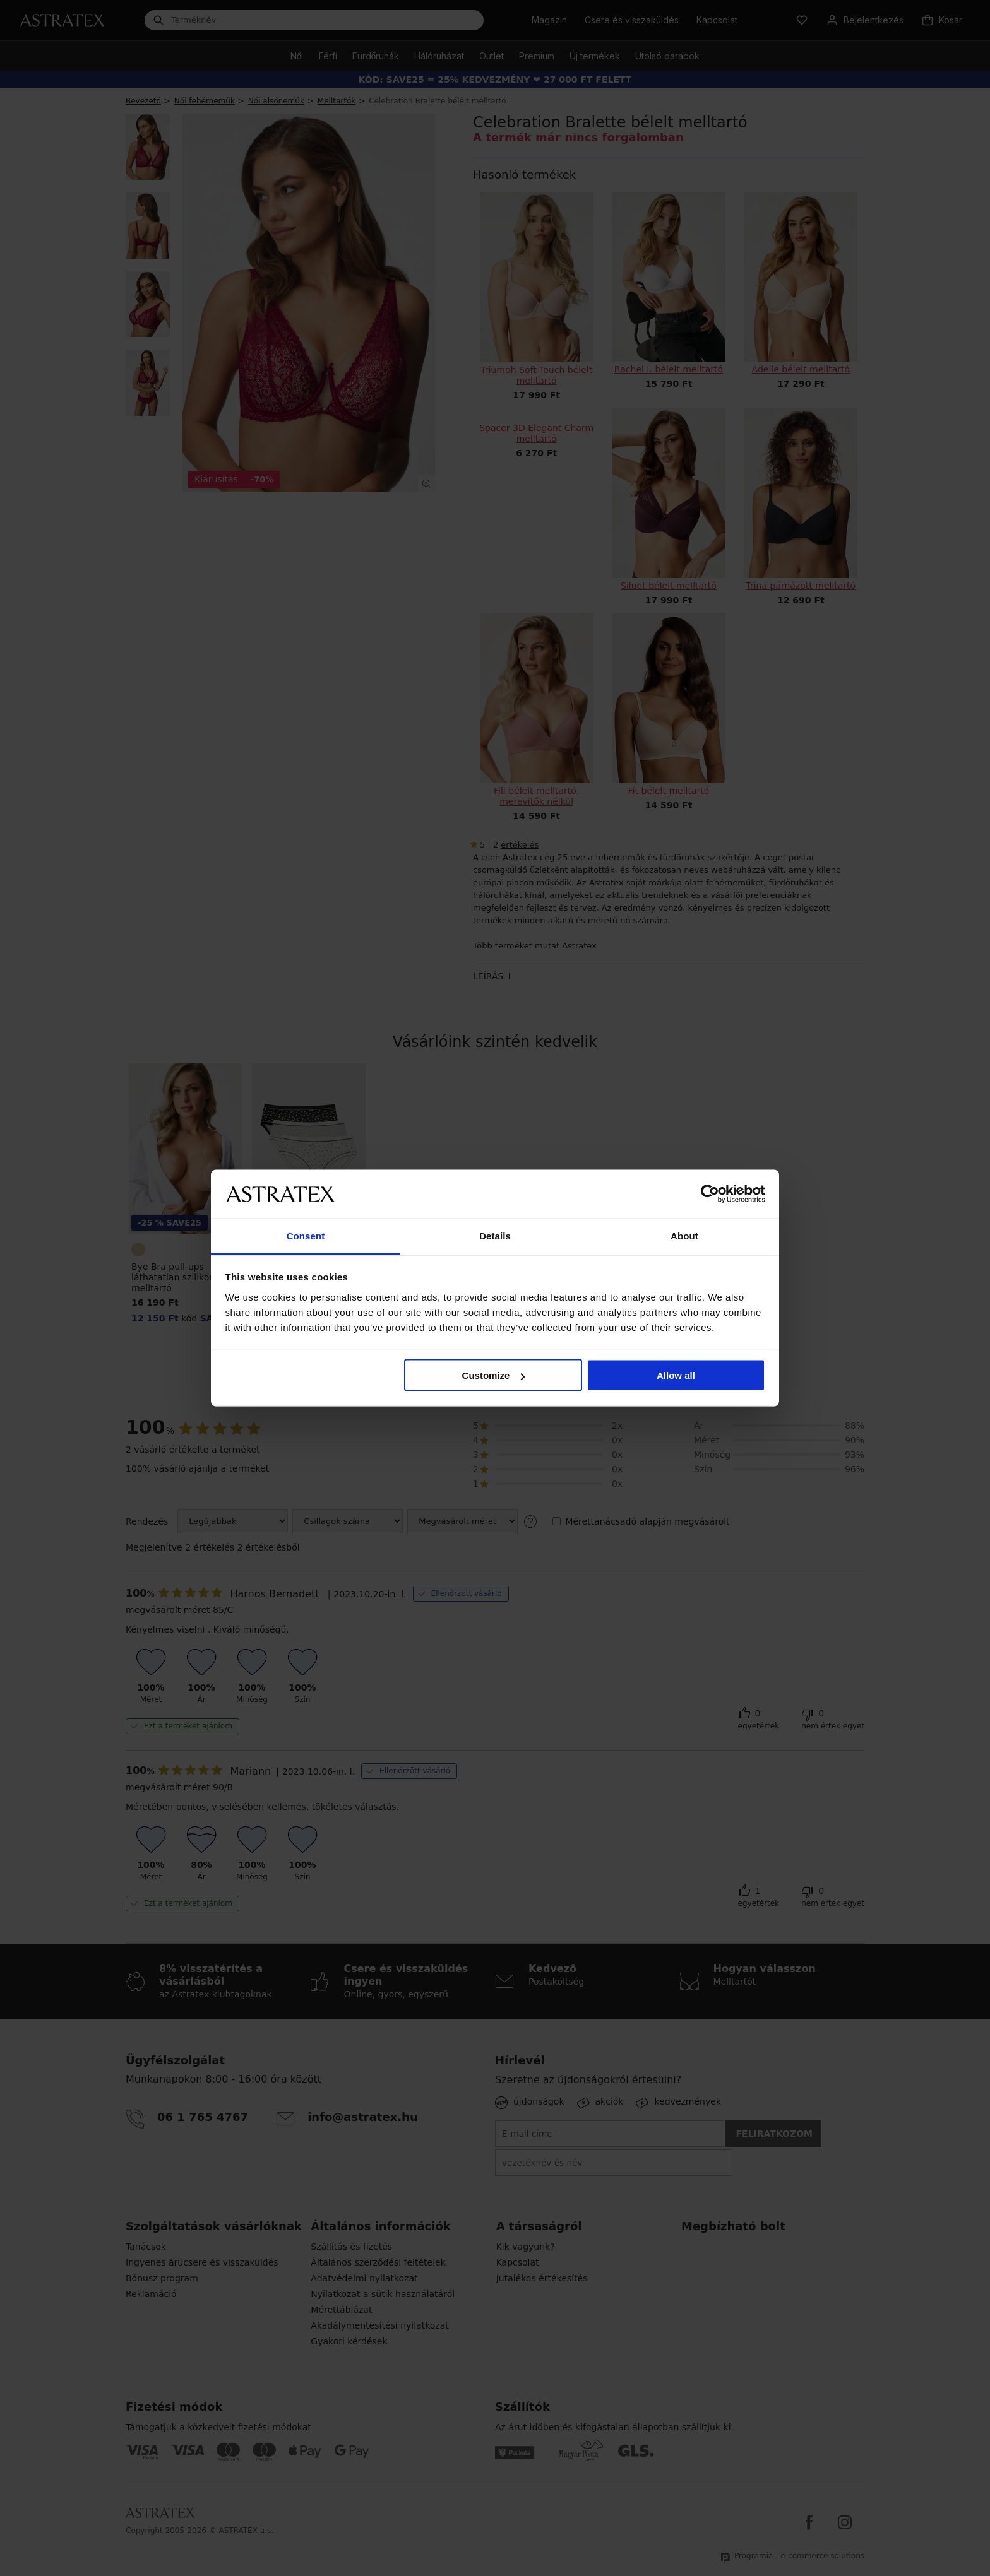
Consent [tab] (306, 1235)
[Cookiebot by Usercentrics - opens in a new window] (710, 1194)
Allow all (676, 1375)
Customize (493, 1375)
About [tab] (684, 1235)
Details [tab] (495, 1235)
